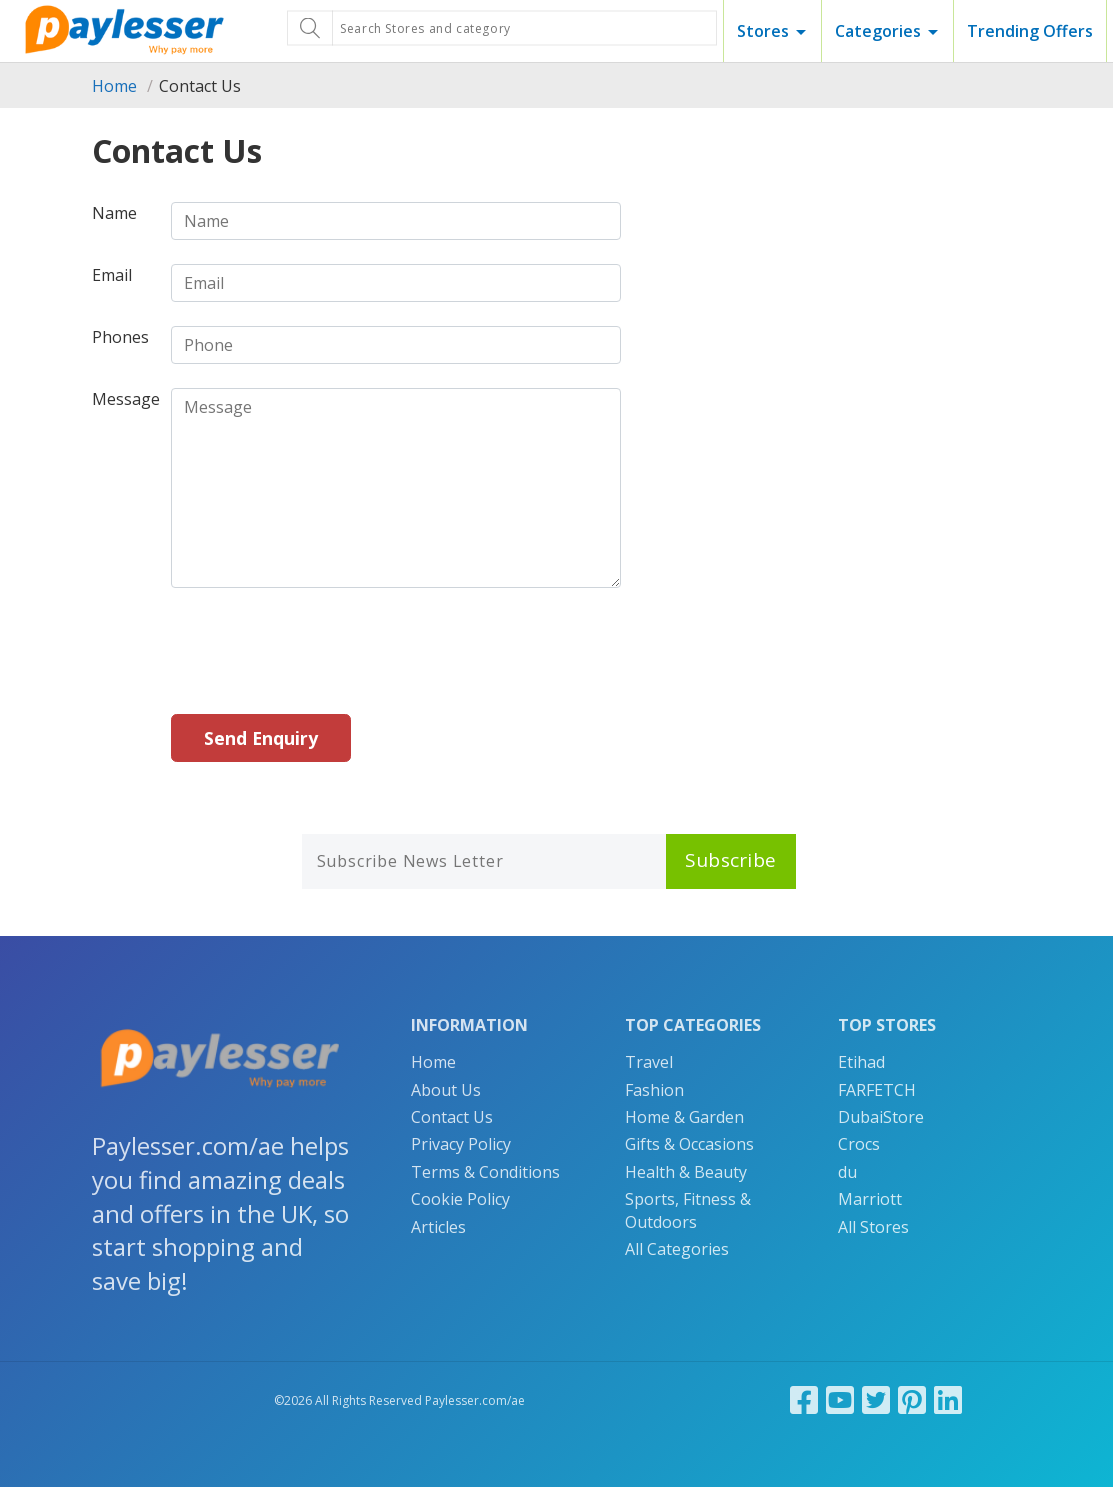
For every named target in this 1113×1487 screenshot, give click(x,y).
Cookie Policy (460, 1199)
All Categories (677, 1249)
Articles (438, 1227)
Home (114, 86)
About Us (446, 1090)
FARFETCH (877, 1090)
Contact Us (452, 1117)
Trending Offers (1030, 31)
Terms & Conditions (485, 1172)
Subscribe (731, 860)
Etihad (861, 1062)
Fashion (654, 1090)
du (847, 1172)
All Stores (873, 1227)
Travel (649, 1062)
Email (112, 275)
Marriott (870, 1199)
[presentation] (323, 651)
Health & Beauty (686, 1172)
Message (126, 399)
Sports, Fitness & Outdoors (688, 1210)
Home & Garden (684, 1117)
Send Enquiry (261, 738)
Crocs (859, 1144)
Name (114, 213)
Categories (878, 31)
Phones (120, 337)
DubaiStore (881, 1117)
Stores (763, 31)
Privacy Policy (461, 1144)
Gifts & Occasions (689, 1144)
